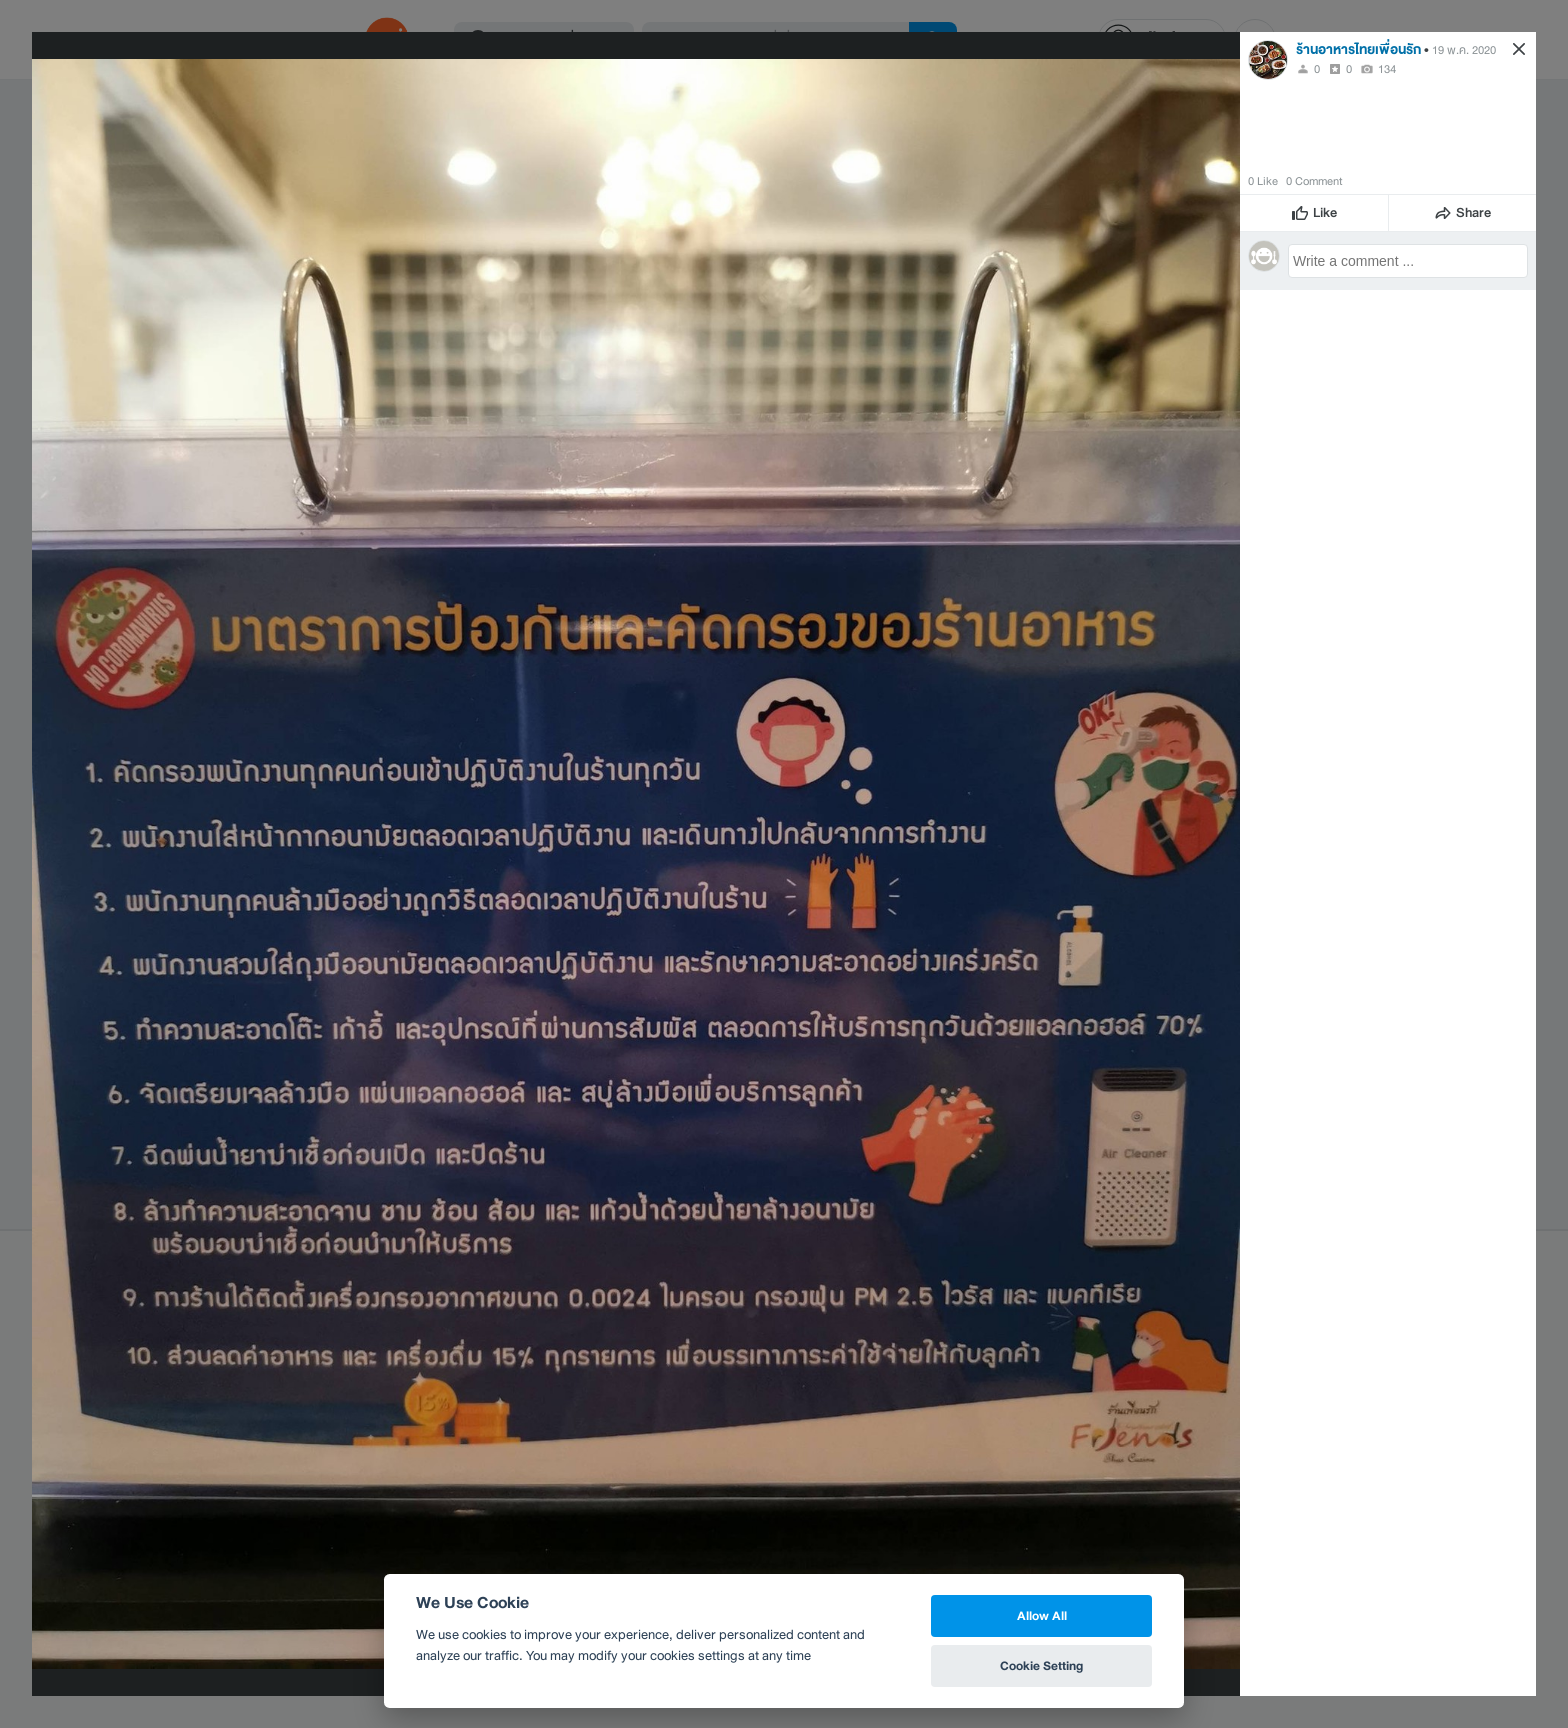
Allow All (1042, 1615)
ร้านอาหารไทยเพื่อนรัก (1358, 49)
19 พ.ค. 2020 (1464, 50)
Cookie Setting (1041, 1665)
